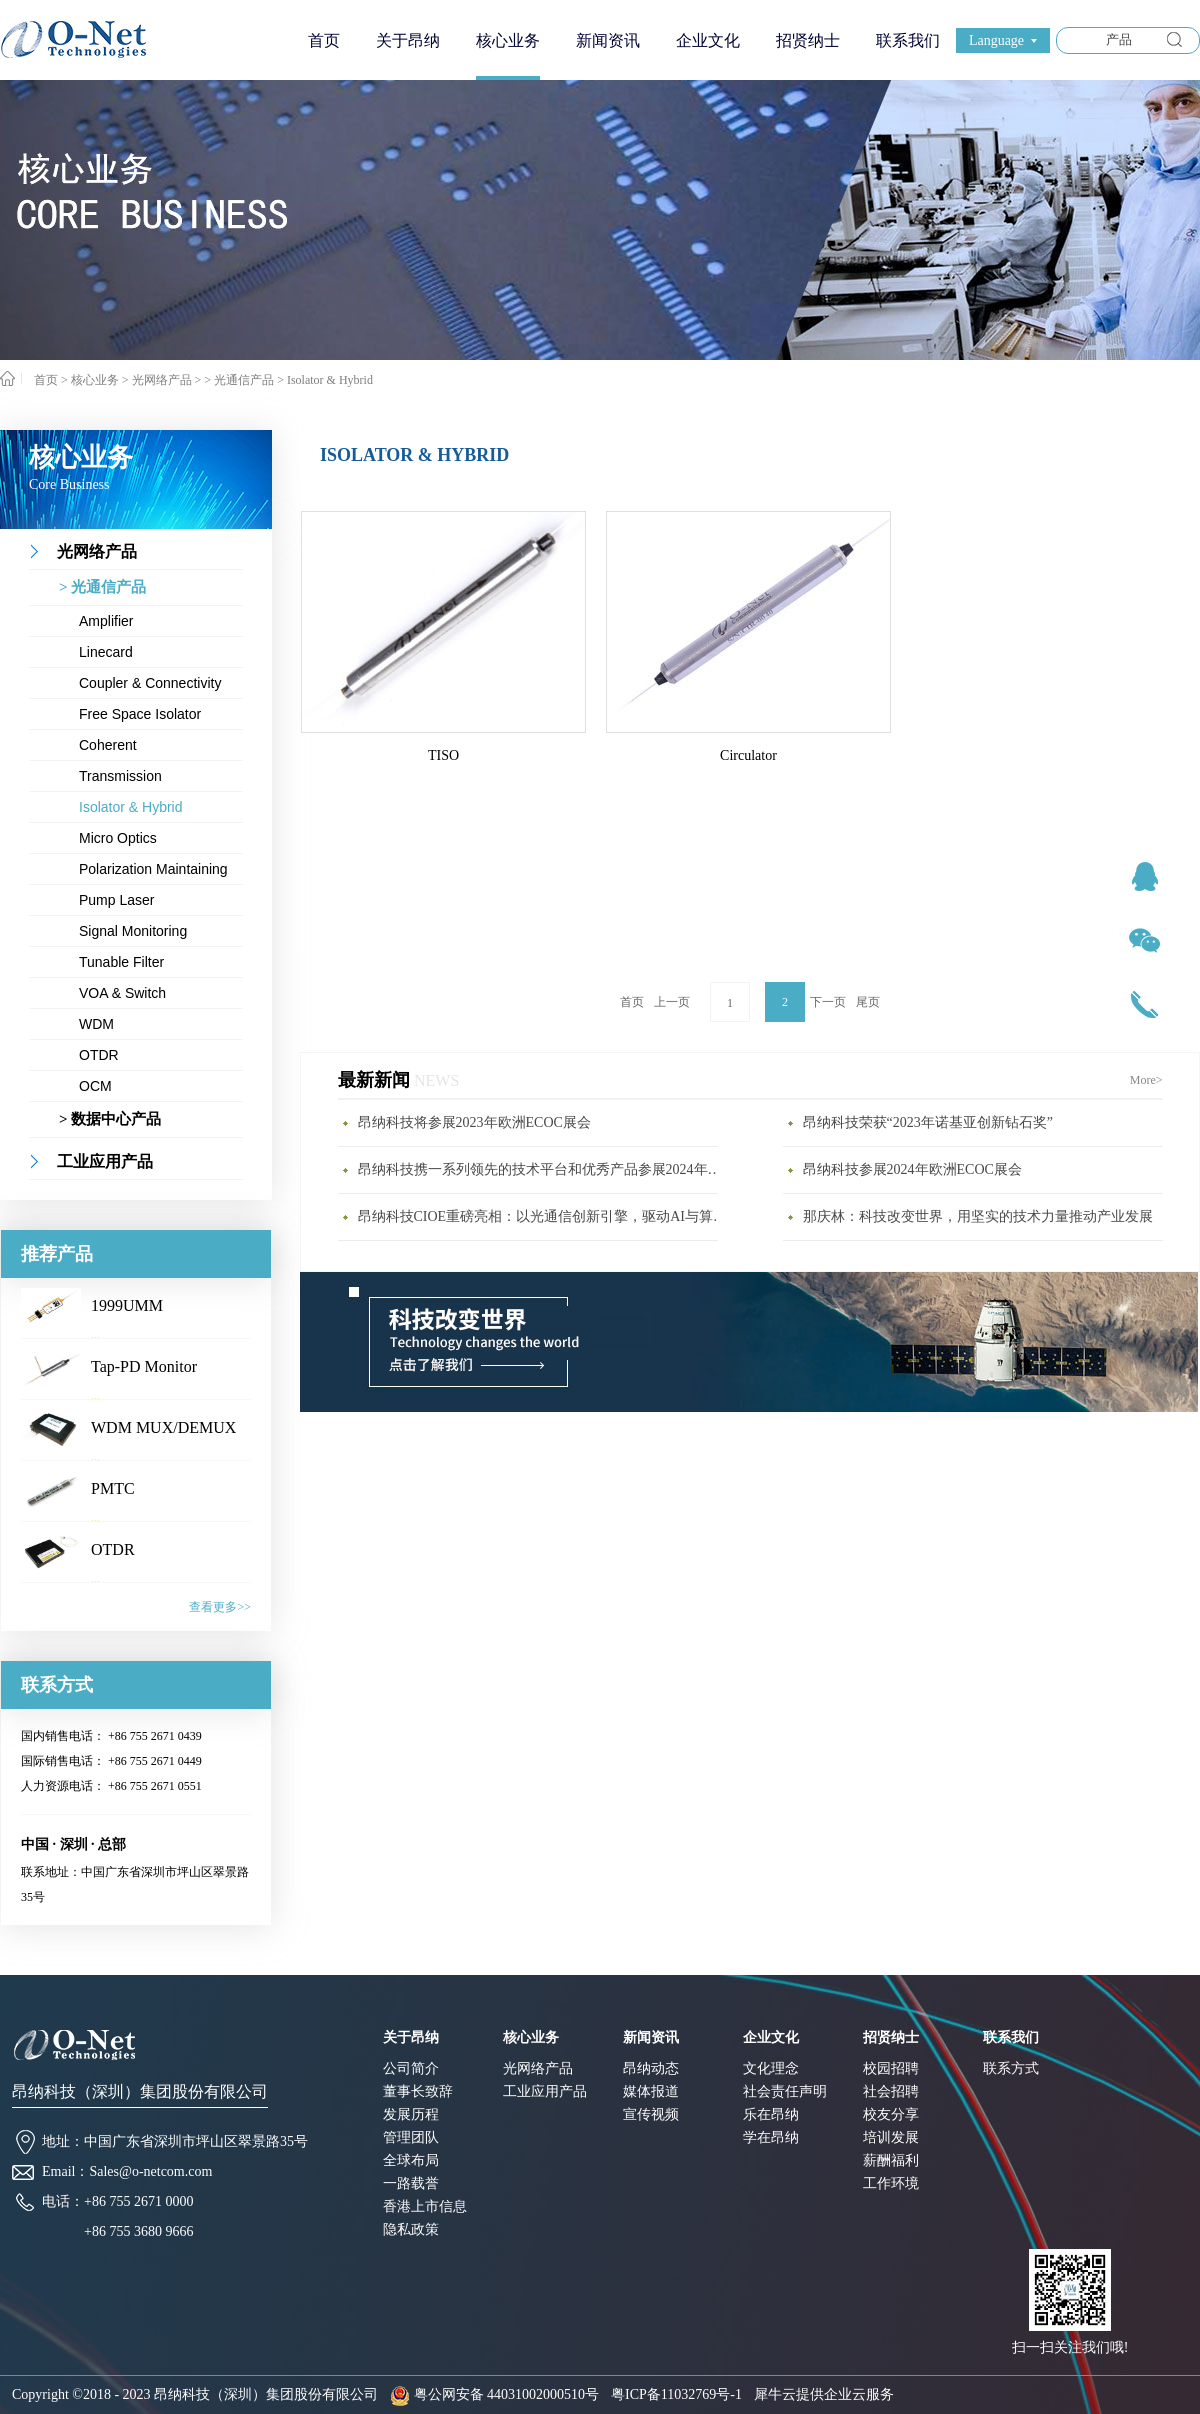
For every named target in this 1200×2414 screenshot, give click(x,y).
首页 (324, 40)
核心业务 (95, 380)
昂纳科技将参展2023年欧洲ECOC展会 (474, 1122)
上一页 (672, 1002)
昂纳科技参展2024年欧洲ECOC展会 (912, 1169)
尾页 (868, 1002)
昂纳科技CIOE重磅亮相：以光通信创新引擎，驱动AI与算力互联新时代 (543, 1216)
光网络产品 (162, 380)
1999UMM (127, 1305)
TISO (443, 755)
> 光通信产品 (239, 380)
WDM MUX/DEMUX (163, 1427)
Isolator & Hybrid (330, 380)
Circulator (748, 755)
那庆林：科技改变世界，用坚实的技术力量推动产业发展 (978, 1216)
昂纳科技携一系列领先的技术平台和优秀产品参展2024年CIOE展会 (543, 1169)
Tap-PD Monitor (144, 1366)
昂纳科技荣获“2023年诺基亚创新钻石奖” (928, 1122)
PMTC (113, 1488)
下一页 (828, 1002)
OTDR (113, 1549)
